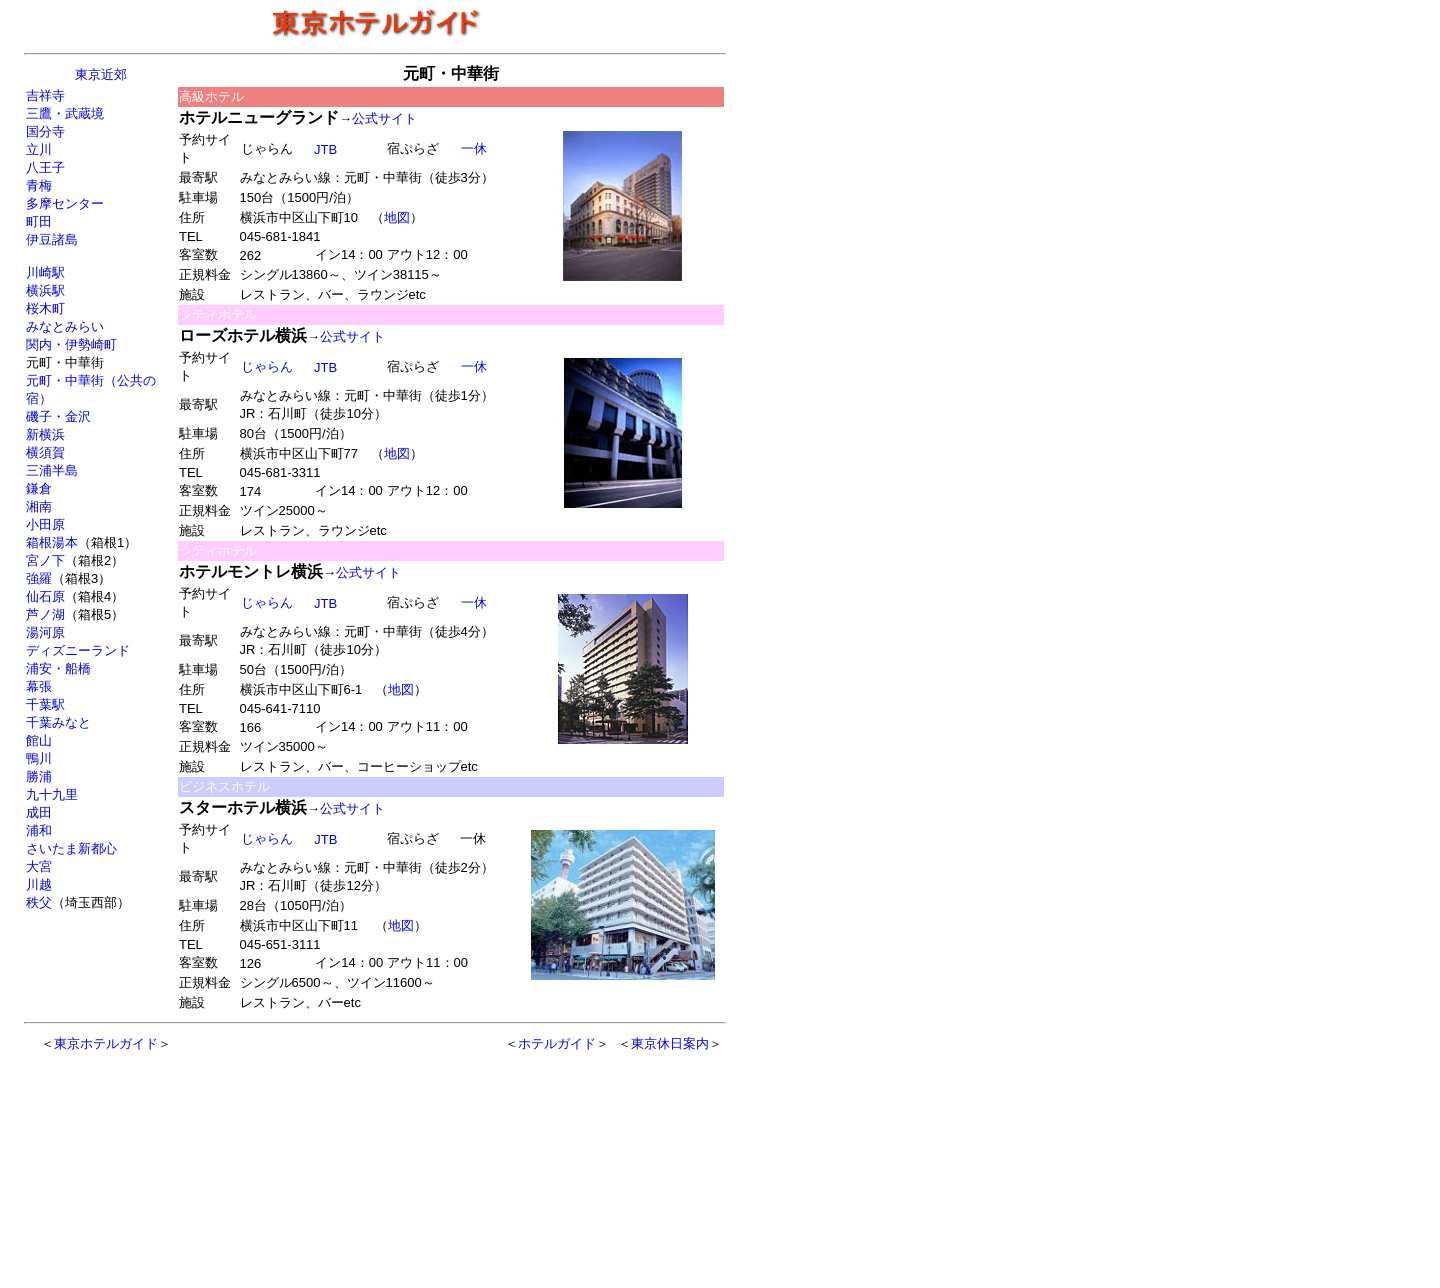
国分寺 (45, 131)
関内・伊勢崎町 (71, 344)
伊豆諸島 (52, 239)
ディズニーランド (78, 650)
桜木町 (45, 308)
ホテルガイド (557, 1043)
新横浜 (45, 434)
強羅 (39, 578)
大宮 (39, 866)
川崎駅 (45, 272)
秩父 (39, 902)
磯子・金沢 (58, 416)
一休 (473, 148)
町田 (39, 221)
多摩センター (65, 203)
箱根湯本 (52, 542)
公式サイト (384, 118)
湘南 (39, 506)
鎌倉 (39, 488)
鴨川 (39, 758)
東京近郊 (101, 74)
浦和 (39, 830)
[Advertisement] (332, 1160)
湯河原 (45, 632)
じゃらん (266, 366)
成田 (39, 812)
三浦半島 (52, 470)
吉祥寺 (45, 95)
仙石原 (45, 596)
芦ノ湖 (45, 614)
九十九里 (52, 794)
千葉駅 (45, 704)
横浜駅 (45, 290)
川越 (39, 884)
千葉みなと (58, 722)
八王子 (45, 167)
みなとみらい (65, 326)
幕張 (39, 686)
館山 (39, 740)
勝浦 (39, 776)
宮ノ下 (45, 560)
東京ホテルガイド (106, 1043)
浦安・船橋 (58, 668)
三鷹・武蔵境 (65, 113)
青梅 (39, 185)
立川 (39, 149)
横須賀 (45, 452)
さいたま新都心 (71, 848)
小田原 (45, 524)
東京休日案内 (670, 1043)
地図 (397, 217)
